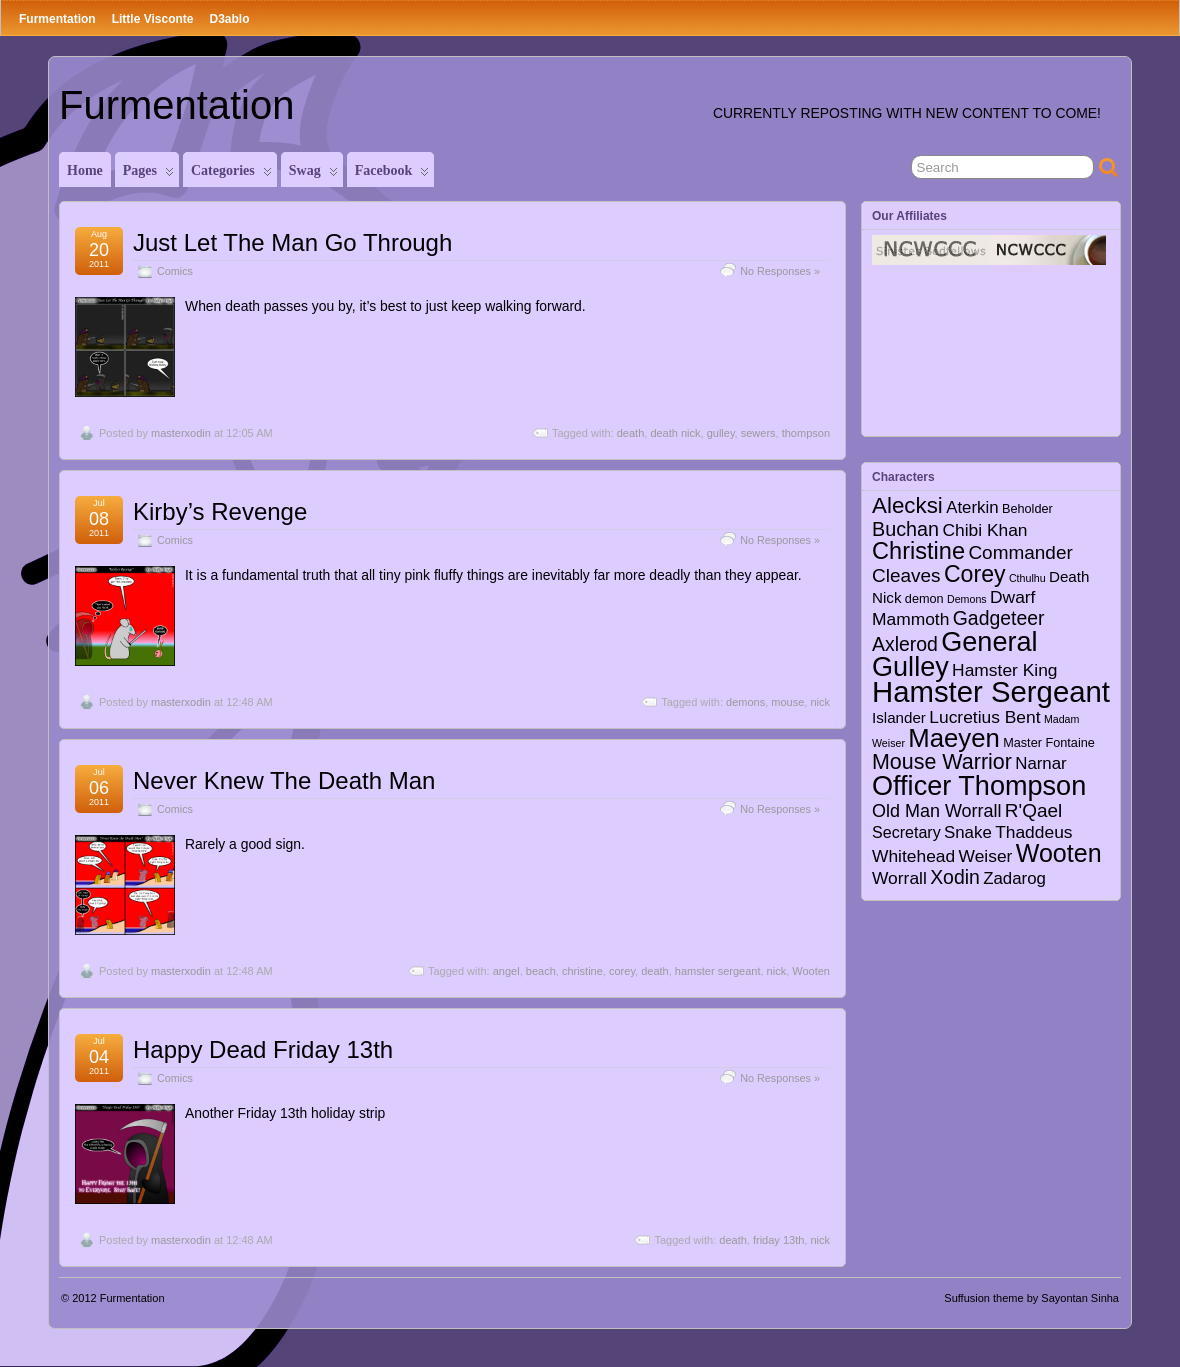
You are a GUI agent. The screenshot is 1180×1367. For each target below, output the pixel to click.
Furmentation (57, 19)
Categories (231, 175)
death (631, 433)
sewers (758, 433)
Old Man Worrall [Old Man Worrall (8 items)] (936, 811)
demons (745, 702)
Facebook (392, 175)
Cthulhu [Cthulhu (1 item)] (1027, 578)
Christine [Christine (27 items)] (918, 551)
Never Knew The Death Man (284, 780)
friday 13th (778, 1240)
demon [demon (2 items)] (924, 599)
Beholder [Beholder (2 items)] (1027, 509)
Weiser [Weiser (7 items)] (986, 856)
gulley (721, 433)
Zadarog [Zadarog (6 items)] (1014, 878)
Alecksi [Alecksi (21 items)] (907, 505)
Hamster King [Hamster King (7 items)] (1004, 670)
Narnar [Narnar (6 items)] (1041, 763)
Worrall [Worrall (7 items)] (899, 878)
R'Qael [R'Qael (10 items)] (1033, 810)
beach (541, 971)
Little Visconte (153, 19)
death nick (675, 433)
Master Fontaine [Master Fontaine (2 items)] (1049, 743)
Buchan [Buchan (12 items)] (905, 529)
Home (85, 170)
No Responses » (780, 271)
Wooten (811, 971)
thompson (806, 433)
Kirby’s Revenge (220, 511)
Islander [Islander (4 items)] (899, 717)
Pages (148, 175)
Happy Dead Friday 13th (263, 1049)
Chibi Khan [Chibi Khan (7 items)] (984, 530)
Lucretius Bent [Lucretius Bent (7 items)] (984, 717)
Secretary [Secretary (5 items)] (906, 832)
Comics (175, 271)
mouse (787, 702)
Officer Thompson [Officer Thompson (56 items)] (979, 785)
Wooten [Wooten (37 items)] (1059, 853)
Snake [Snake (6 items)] (968, 832)
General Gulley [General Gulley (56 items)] (955, 654)
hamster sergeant (718, 971)
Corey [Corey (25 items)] (975, 574)
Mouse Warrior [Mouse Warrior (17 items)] (942, 762)
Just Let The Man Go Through (292, 242)
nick (820, 702)
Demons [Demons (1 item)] (967, 599)
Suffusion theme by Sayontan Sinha (1031, 1298)
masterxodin (181, 433)
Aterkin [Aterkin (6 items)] (972, 507)
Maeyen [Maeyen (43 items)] (954, 738)
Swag (313, 175)
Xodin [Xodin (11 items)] (955, 877)
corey (622, 971)
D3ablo (229, 19)
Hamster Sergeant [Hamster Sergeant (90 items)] (991, 691)
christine (582, 971)
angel (506, 971)
